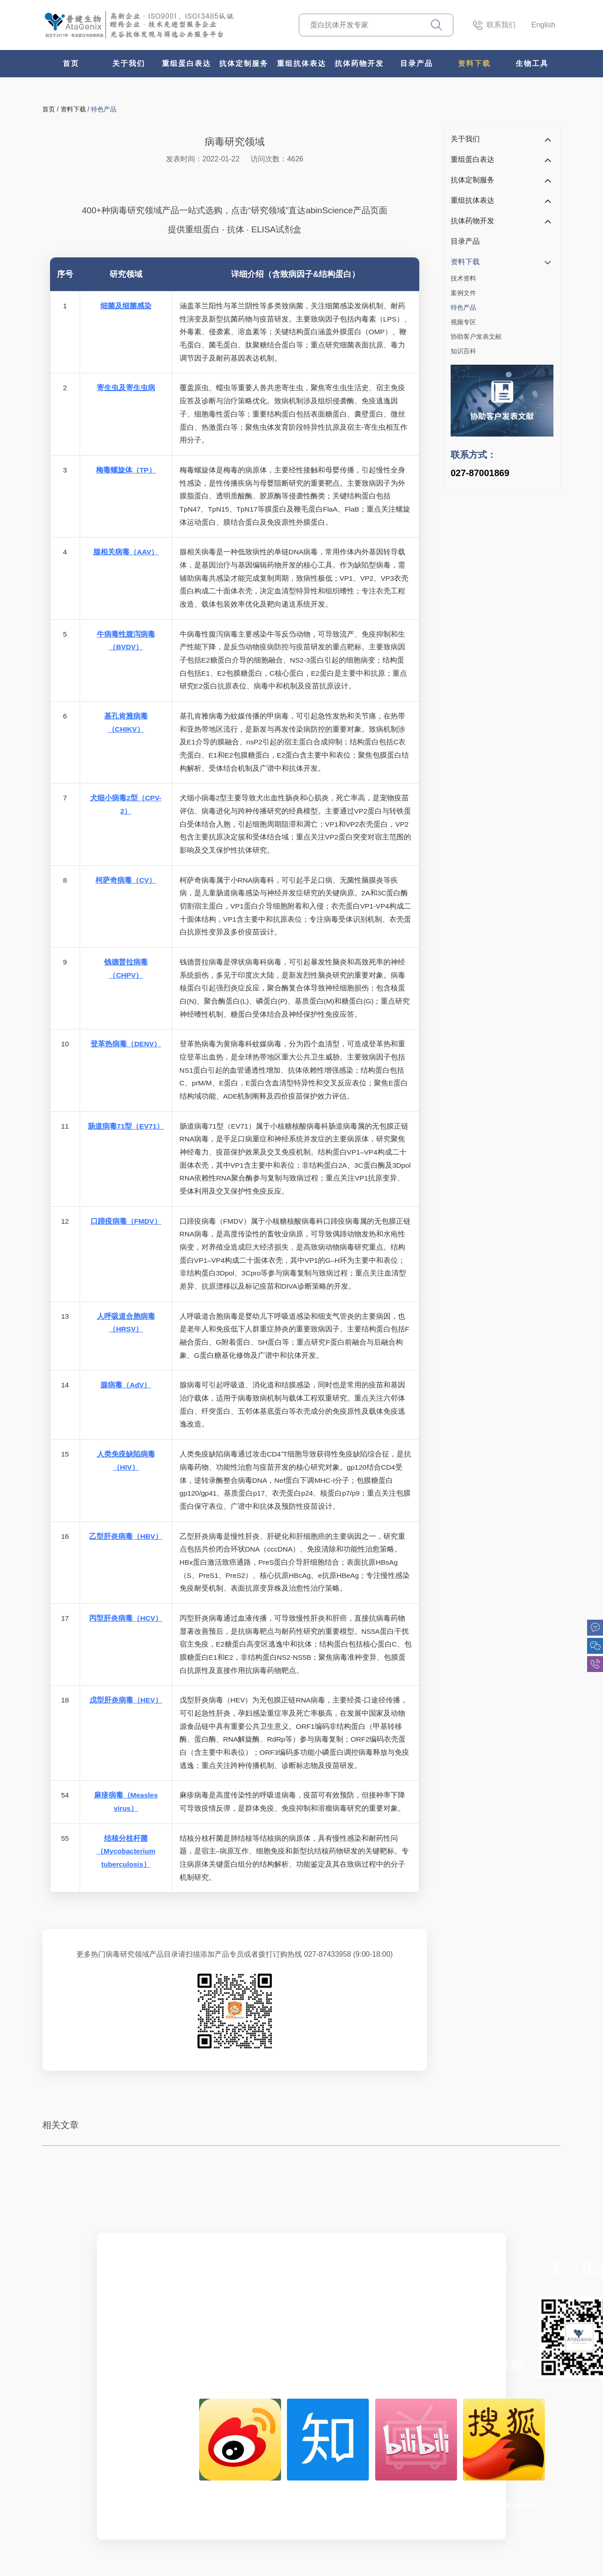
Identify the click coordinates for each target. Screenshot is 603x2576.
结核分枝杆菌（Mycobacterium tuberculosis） (126, 1851)
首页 (71, 63)
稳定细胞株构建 (372, 2307)
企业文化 (164, 2307)
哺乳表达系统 (268, 2288)
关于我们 (128, 63)
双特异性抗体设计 (372, 2288)
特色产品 (103, 109)
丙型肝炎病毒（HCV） (125, 1618)
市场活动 (164, 2345)
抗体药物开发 (359, 63)
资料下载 (474, 63)
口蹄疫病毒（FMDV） (125, 1221)
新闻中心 (164, 2364)
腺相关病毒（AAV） (126, 552)
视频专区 (463, 322)
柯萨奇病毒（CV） (125, 880)
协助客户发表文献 (476, 336)
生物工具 (532, 63)
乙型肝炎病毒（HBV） (125, 1536)
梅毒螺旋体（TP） (126, 470)
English (543, 25)
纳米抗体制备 (268, 2326)
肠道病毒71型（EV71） (126, 1126)
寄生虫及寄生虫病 (126, 388)
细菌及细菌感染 (125, 306)
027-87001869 (480, 473)
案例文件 (463, 292)
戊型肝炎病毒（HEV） (126, 1700)
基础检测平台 (372, 2326)
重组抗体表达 (301, 63)
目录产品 (416, 63)
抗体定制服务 (243, 63)
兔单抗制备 (268, 2307)
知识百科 (463, 351)
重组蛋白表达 (186, 63)
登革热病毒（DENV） (125, 1044)
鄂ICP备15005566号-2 (505, 2505)
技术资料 (463, 278)
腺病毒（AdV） (125, 1385)
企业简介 (164, 2288)
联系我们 (494, 25)
